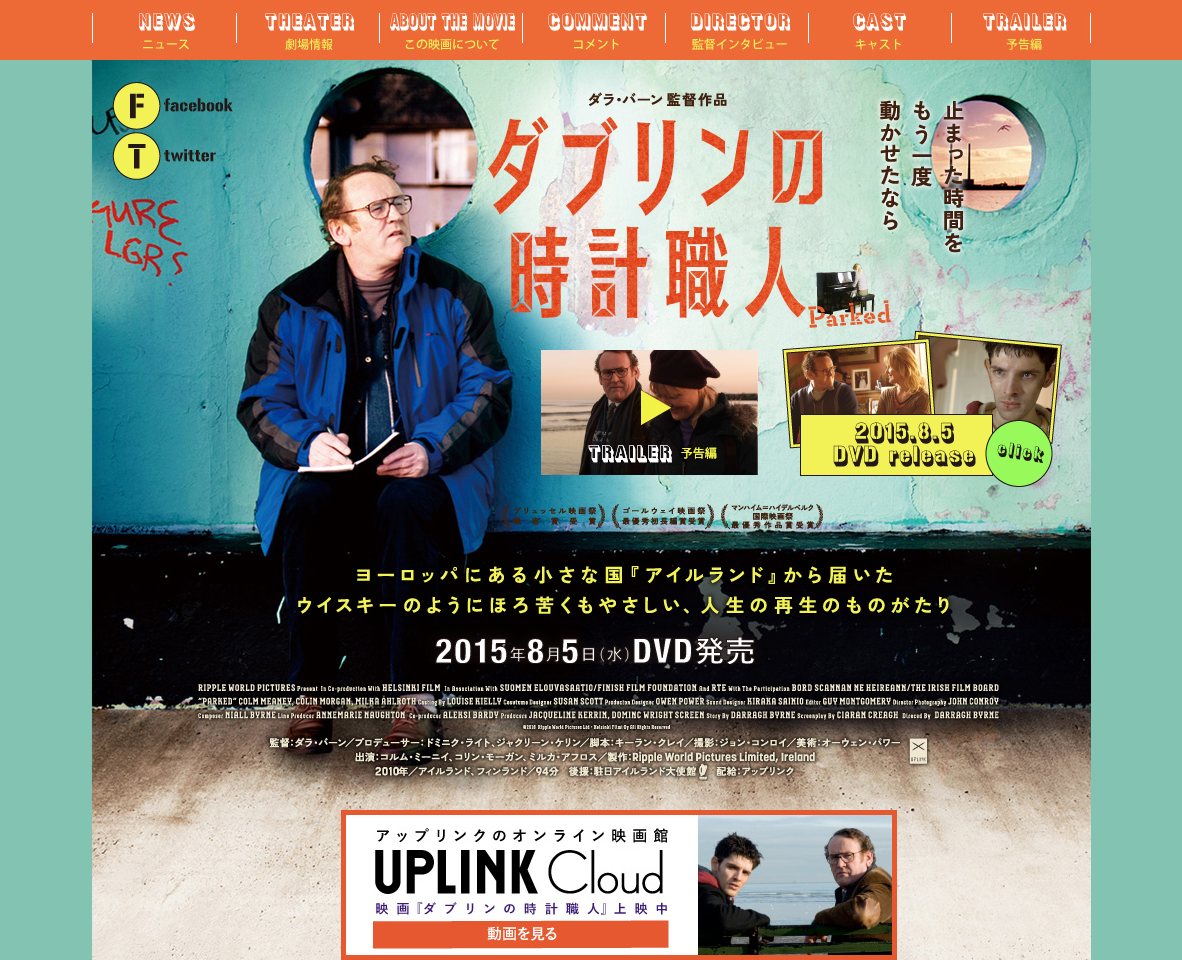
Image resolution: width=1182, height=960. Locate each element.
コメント (591, 30)
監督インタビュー (734, 30)
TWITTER (174, 156)
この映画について (448, 30)
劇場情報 (305, 30)
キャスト (877, 30)
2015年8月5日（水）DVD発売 (922, 409)
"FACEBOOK (174, 105)
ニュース (162, 30)
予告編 (1020, 30)
